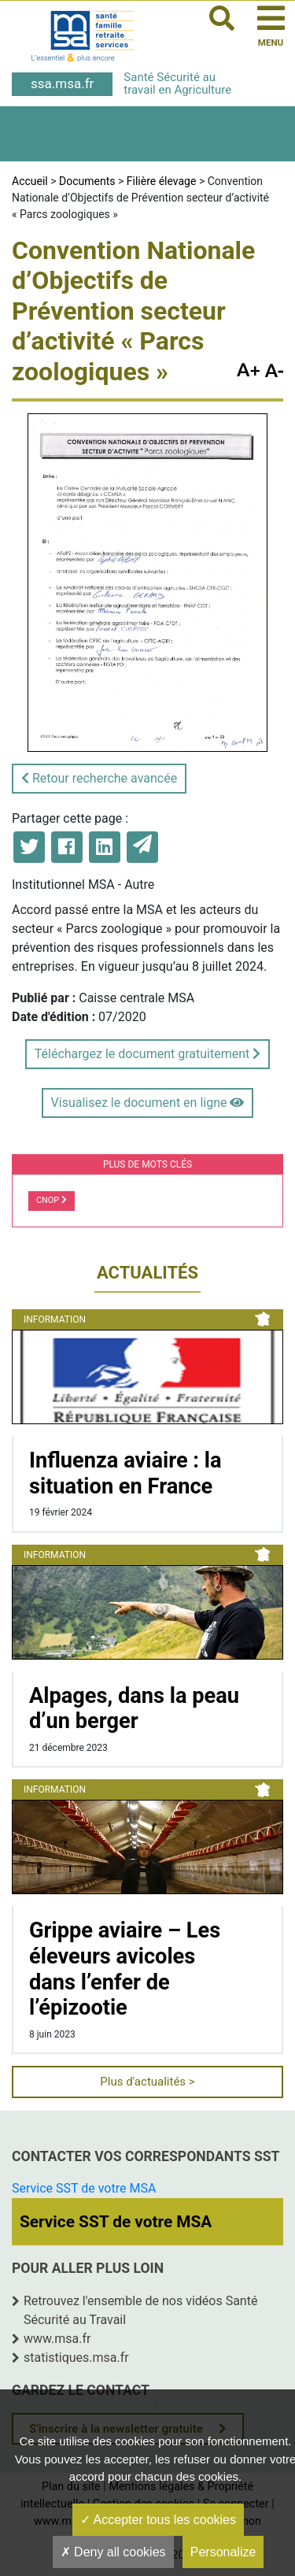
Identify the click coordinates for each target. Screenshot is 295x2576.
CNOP (51, 1200)
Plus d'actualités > (147, 2081)
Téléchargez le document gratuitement (147, 1053)
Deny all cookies (113, 2552)
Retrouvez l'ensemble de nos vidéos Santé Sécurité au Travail (140, 2310)
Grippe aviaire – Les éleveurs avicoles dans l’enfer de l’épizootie (124, 1969)
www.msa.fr (57, 2338)
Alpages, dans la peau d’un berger (134, 1708)
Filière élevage (162, 181)
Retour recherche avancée (99, 778)
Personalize (223, 2552)
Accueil (30, 181)
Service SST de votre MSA (84, 2188)
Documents (87, 181)
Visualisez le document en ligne (148, 1102)
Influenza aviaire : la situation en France (125, 1473)
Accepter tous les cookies (158, 2519)
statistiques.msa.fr (76, 2357)
